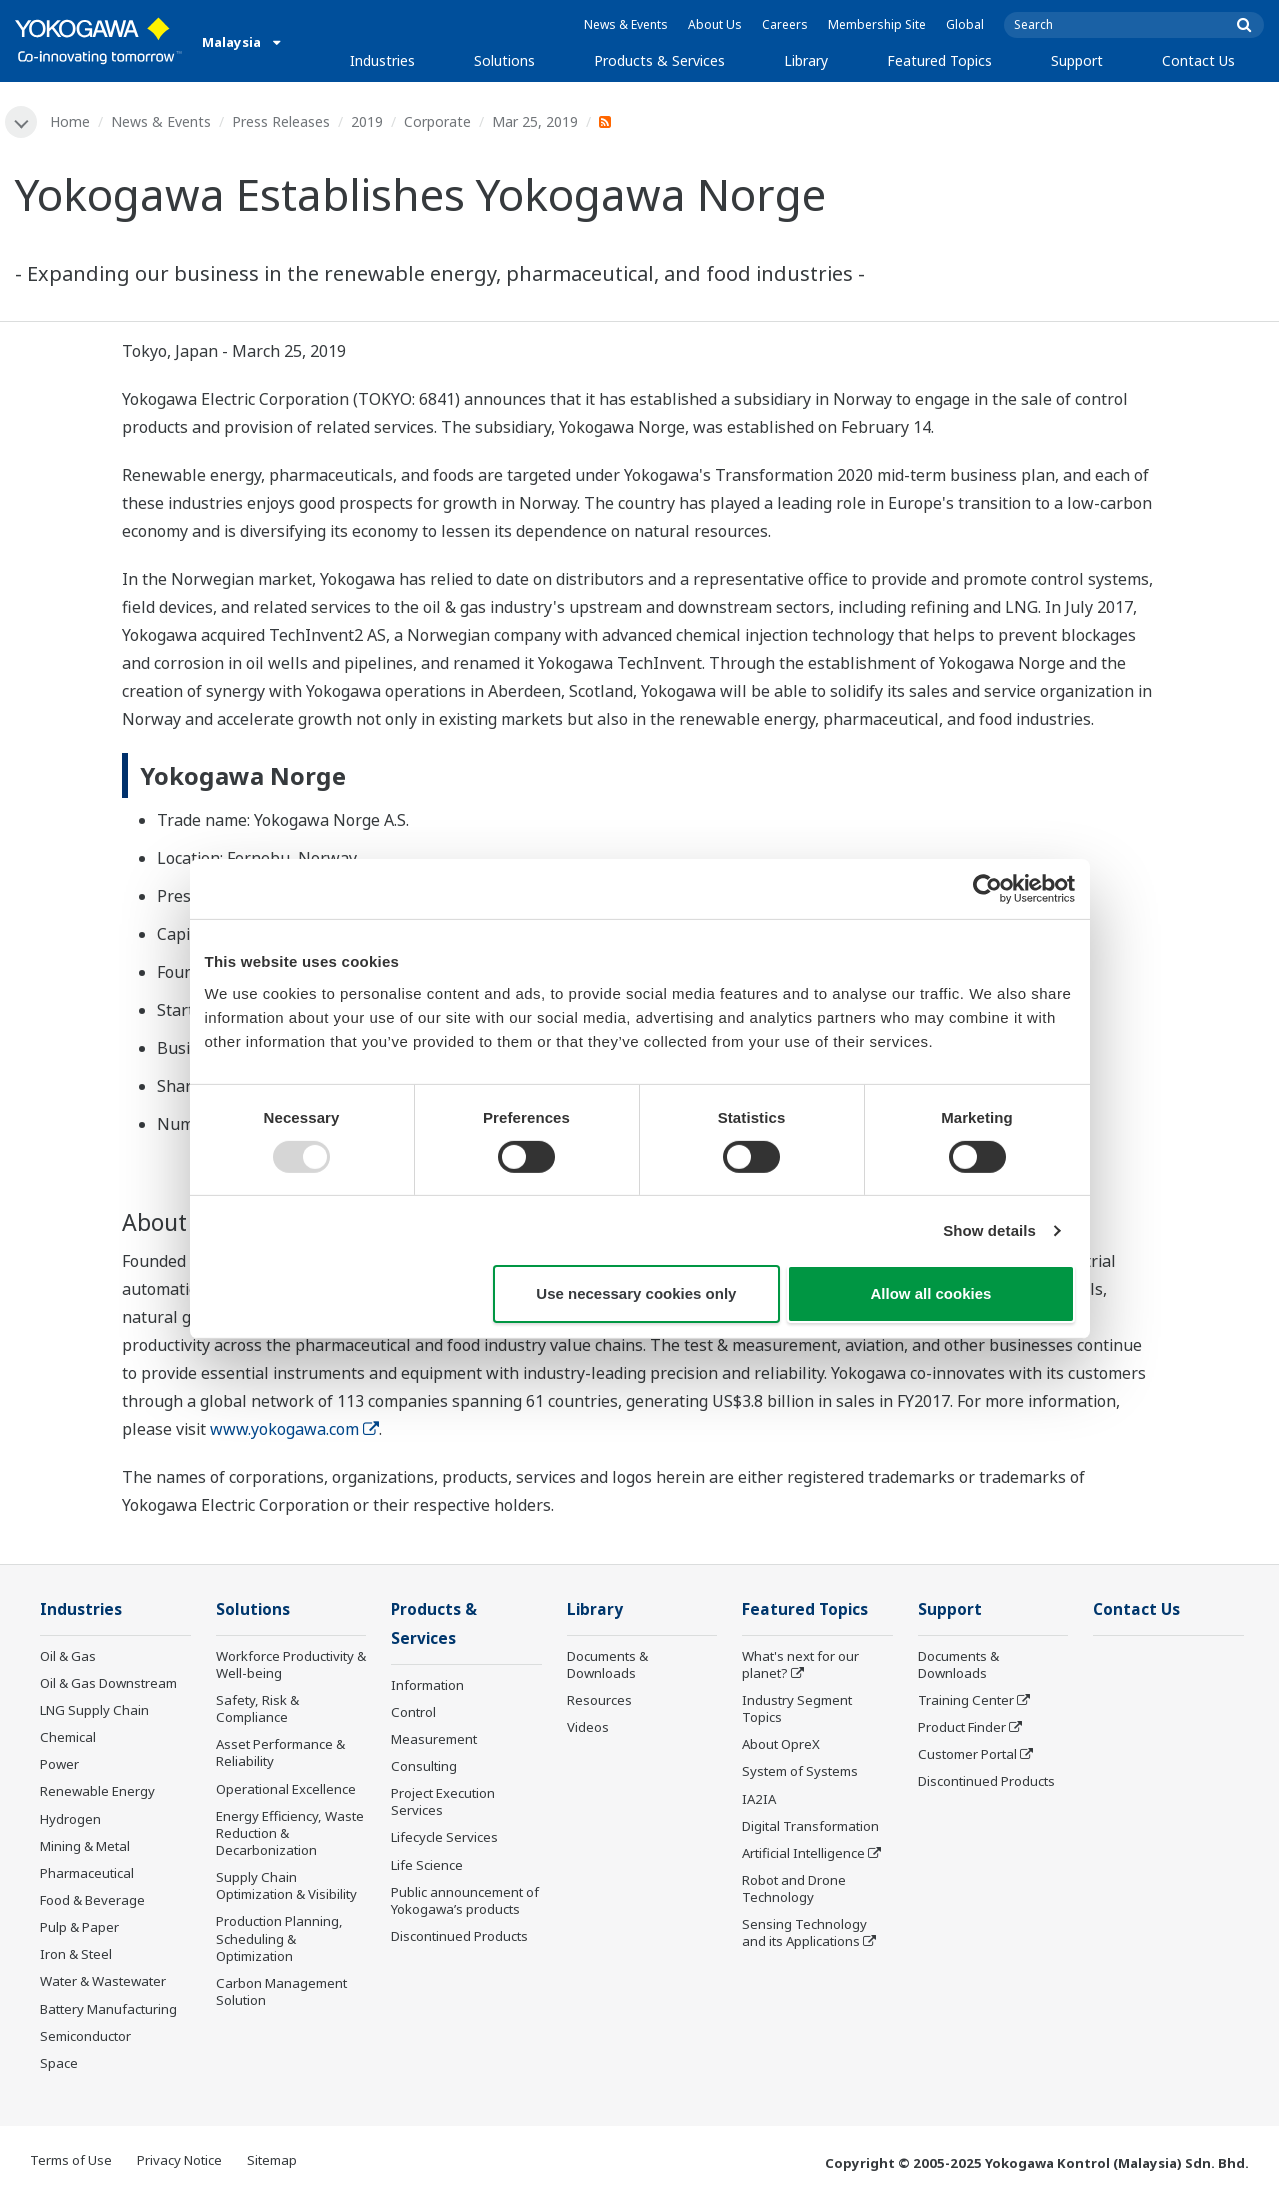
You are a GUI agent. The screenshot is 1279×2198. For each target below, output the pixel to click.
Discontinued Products (459, 1936)
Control (413, 1712)
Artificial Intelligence (803, 1853)
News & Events (626, 24)
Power (59, 1764)
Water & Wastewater (103, 1981)
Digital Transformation (810, 1826)
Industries (382, 60)
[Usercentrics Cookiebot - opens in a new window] (987, 889)
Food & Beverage (92, 1900)
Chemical (68, 1737)
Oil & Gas (68, 1656)
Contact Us (1198, 60)
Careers (785, 24)
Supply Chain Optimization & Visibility (286, 1885)
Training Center (966, 1700)
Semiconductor (85, 2036)
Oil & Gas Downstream (108, 1683)
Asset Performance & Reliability (280, 1752)
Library (806, 60)
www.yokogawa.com (294, 1429)
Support (1077, 60)
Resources (599, 1700)
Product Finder (962, 1727)
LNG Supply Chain (94, 1710)
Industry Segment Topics (797, 1708)
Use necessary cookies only (636, 1293)
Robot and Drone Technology (794, 1888)
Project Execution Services (443, 1801)
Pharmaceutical (87, 1873)
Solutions (504, 60)
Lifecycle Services (444, 1837)
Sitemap (272, 2160)
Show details (989, 1230)
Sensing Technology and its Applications (804, 1932)
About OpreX (781, 1744)
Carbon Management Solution (281, 1991)
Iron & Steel (76, 1954)
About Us (715, 24)
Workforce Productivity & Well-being (291, 1664)
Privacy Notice (179, 2160)
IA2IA (759, 1799)
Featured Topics (939, 60)
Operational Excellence (286, 1789)
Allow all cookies (931, 1293)
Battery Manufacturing (108, 2009)
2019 (367, 121)
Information (427, 1685)
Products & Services (659, 60)
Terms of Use (71, 2160)
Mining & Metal (85, 1846)
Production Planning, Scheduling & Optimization (279, 1938)
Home (70, 121)
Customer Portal (967, 1754)
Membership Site (877, 24)
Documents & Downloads (607, 1664)
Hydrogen (70, 1819)
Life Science (427, 1865)
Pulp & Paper (79, 1927)
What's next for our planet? (800, 1664)
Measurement (434, 1739)
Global (965, 24)
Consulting (424, 1766)
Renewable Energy (97, 1791)
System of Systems (800, 1771)
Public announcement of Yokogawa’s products (465, 1900)
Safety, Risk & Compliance (257, 1708)
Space (59, 2063)
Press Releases (281, 121)
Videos (588, 1727)
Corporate (437, 121)
